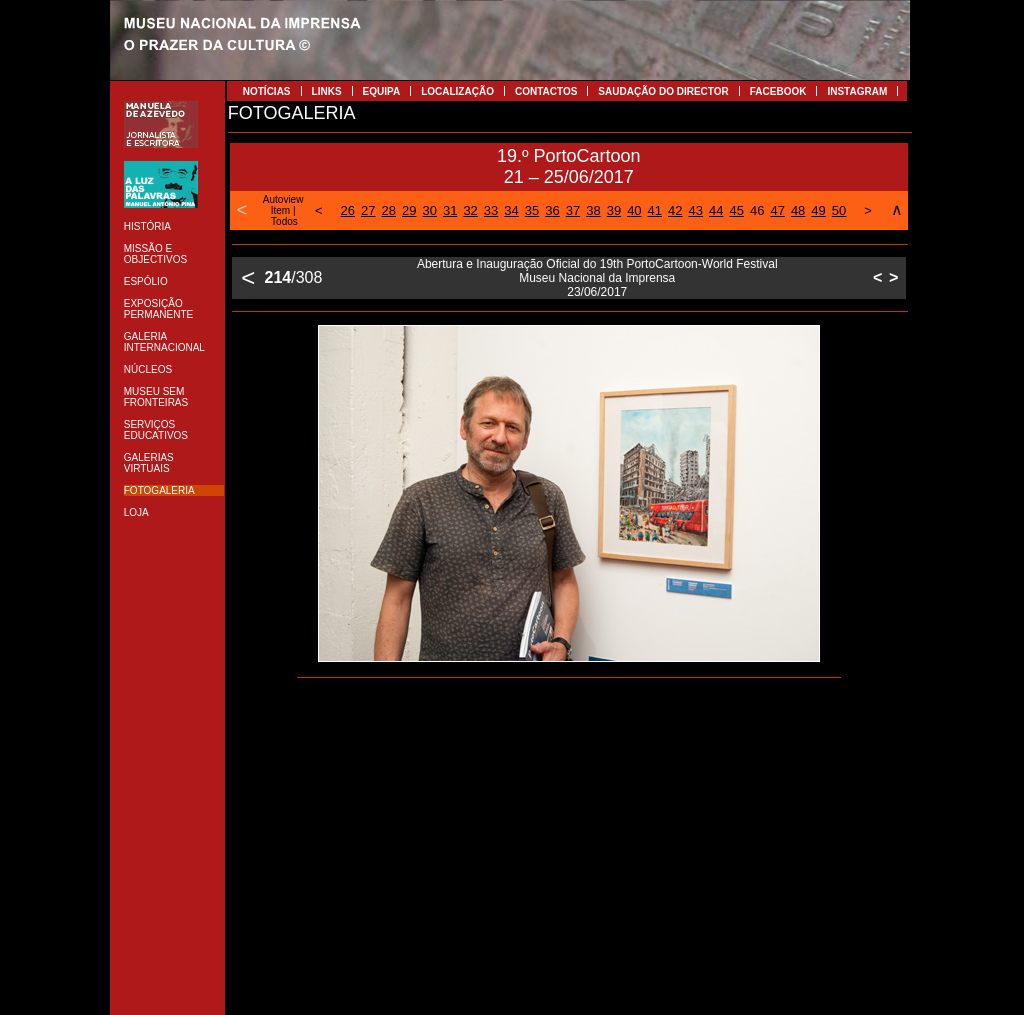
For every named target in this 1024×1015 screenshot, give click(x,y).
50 (839, 210)
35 (532, 210)
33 (491, 210)
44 (716, 210)
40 (634, 210)
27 (368, 210)
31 (450, 210)
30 (429, 210)
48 (798, 210)
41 (655, 210)
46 (757, 210)
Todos (284, 221)
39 (614, 210)
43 (696, 210)
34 (511, 210)
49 (818, 210)
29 (409, 210)
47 (777, 210)
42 (675, 210)
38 (593, 210)
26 (348, 210)
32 (470, 210)
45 (736, 210)
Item (280, 210)
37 (573, 210)
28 (389, 210)
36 (552, 210)
